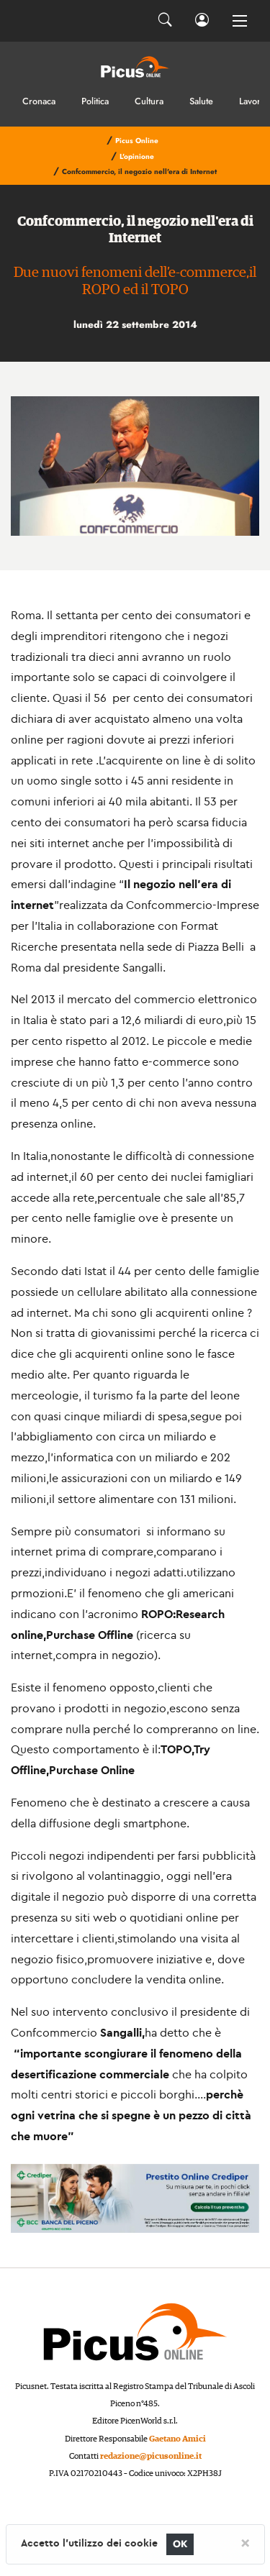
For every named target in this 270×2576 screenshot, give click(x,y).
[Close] (245, 2542)
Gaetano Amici (177, 2439)
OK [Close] (180, 2544)
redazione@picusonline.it (151, 2456)
